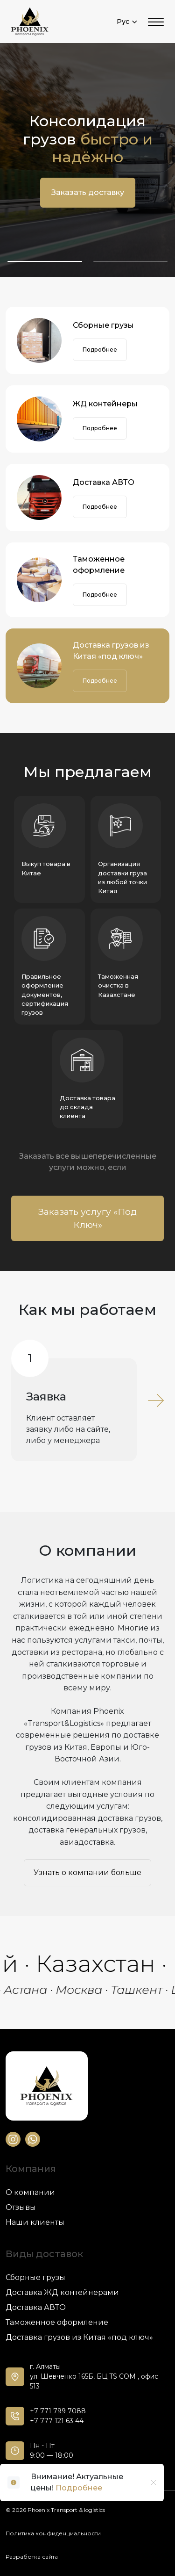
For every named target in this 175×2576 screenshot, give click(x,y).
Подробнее (100, 349)
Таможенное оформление (99, 565)
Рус (127, 22)
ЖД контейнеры (105, 403)
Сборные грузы (103, 325)
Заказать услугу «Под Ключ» (87, 1218)
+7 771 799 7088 (58, 2411)
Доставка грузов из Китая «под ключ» (111, 651)
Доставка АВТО (103, 482)
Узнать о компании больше (87, 1872)
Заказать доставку (87, 192)
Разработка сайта (32, 2556)
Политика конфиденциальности (53, 2533)
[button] (44, 261)
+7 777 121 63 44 (57, 2421)
